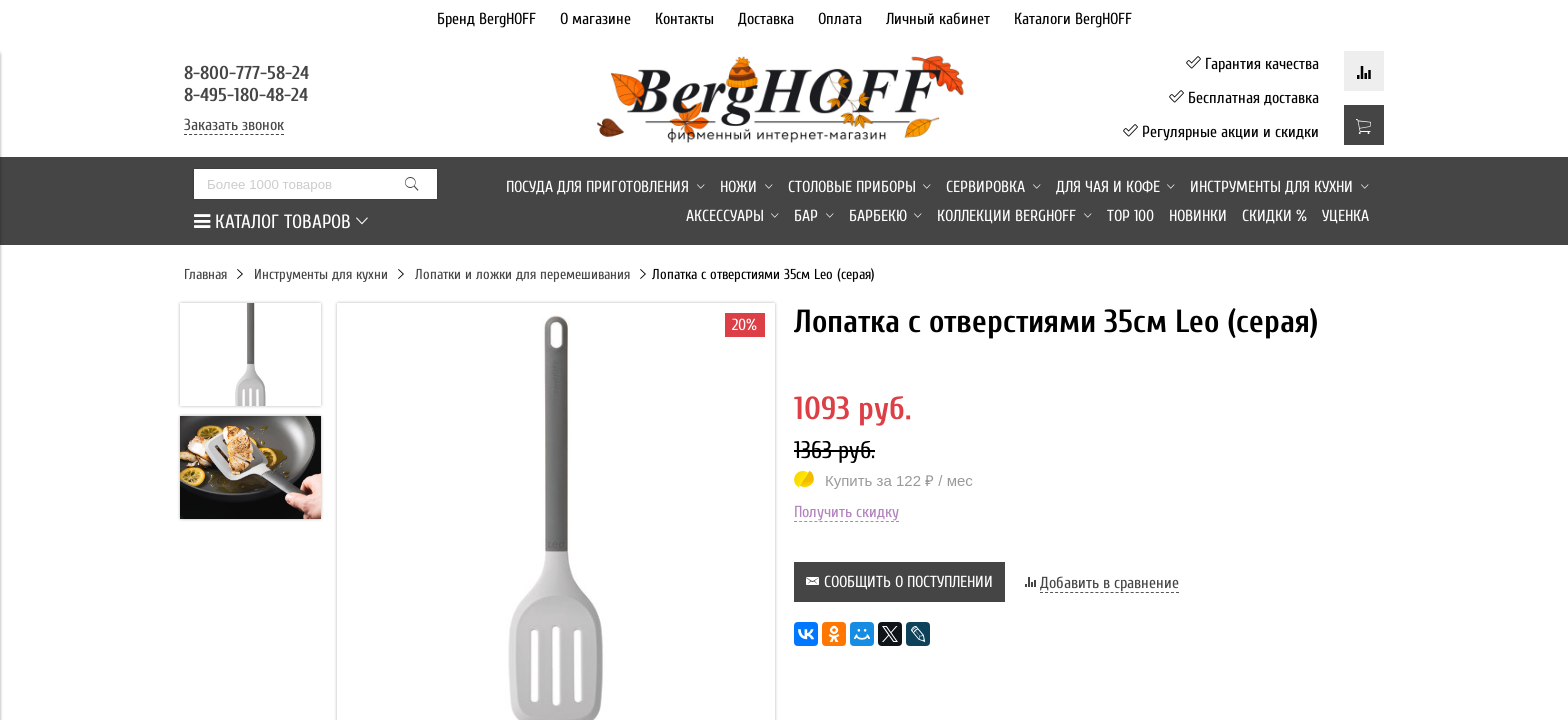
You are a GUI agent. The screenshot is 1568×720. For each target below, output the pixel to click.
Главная (205, 274)
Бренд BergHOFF (486, 19)
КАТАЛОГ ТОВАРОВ (281, 222)
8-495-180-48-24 (246, 95)
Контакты (684, 19)
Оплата (840, 19)
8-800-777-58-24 (249, 73)
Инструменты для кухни (321, 274)
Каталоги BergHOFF (1073, 19)
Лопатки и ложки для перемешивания (522, 274)
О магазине (595, 19)
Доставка (766, 19)
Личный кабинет (938, 19)
